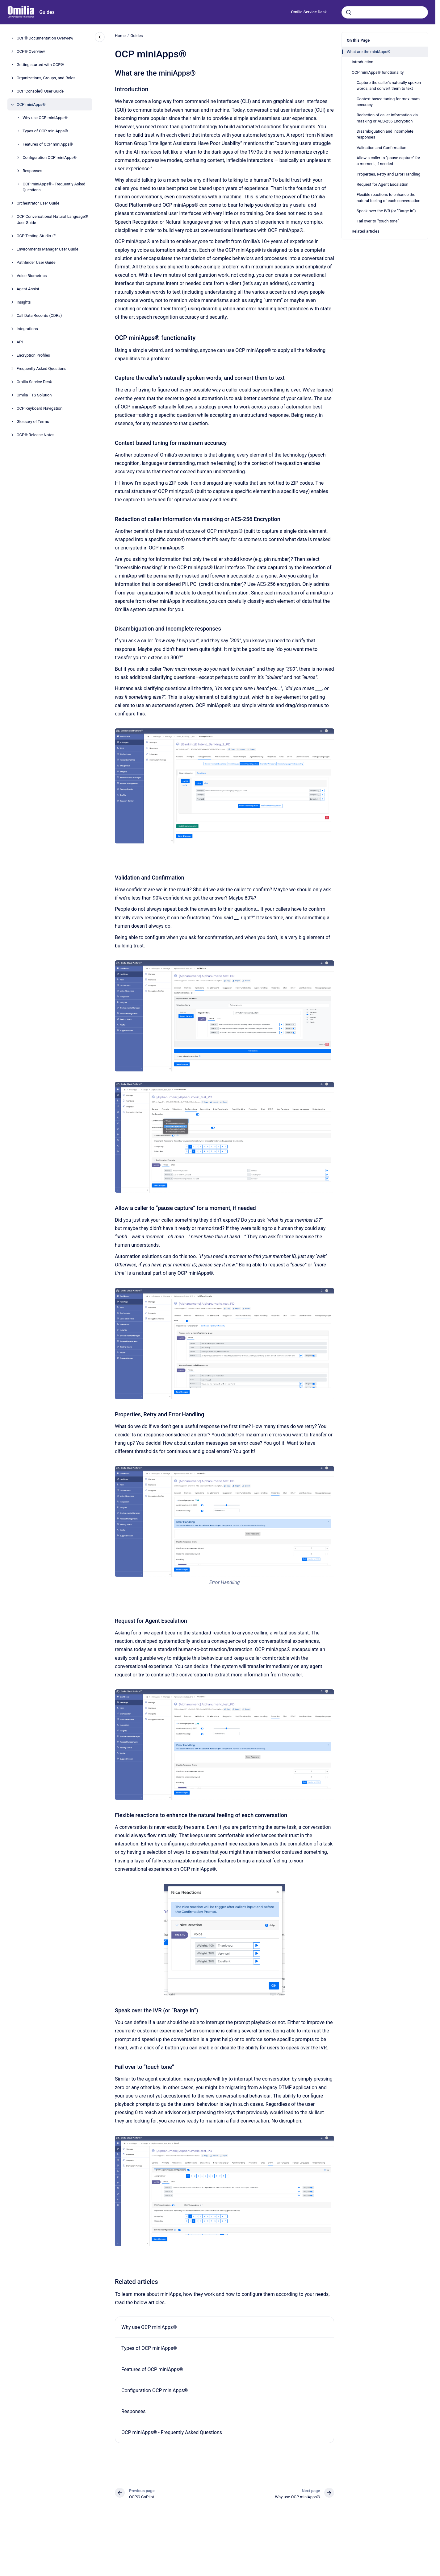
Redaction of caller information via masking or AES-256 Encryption (387, 118)
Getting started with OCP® (40, 64)
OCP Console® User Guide (40, 91)
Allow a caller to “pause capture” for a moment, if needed (388, 160)
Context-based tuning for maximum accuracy (388, 102)
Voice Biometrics (32, 275)
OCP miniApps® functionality (378, 72)
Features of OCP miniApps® (48, 144)
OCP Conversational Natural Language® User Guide (52, 219)
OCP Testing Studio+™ (36, 236)
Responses (32, 170)
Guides (47, 12)
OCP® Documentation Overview (45, 38)
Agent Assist (28, 289)
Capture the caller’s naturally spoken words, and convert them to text (389, 85)
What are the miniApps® (368, 51)
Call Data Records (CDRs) (39, 315)
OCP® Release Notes (35, 435)
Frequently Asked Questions (41, 368)
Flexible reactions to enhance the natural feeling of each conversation (388, 197)
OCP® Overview (31, 51)
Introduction (362, 62)
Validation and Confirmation (381, 147)
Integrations (27, 328)
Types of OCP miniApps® (45, 131)
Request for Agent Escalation (383, 184)
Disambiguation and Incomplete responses (385, 134)
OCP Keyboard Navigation (40, 408)
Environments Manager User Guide (47, 249)
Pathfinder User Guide (36, 262)
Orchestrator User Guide (38, 203)
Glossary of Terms (33, 421)
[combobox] (385, 12)
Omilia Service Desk (309, 12)
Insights (24, 302)
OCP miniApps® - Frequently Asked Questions (54, 187)
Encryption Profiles (33, 355)
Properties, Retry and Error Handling (388, 174)
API (20, 342)
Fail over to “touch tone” (378, 221)
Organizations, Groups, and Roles (46, 78)
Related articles (365, 231)
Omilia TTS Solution (34, 395)
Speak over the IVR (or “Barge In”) (386, 211)
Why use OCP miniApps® (45, 117)
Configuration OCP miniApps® (50, 157)
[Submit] (349, 12)
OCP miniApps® (31, 104)
